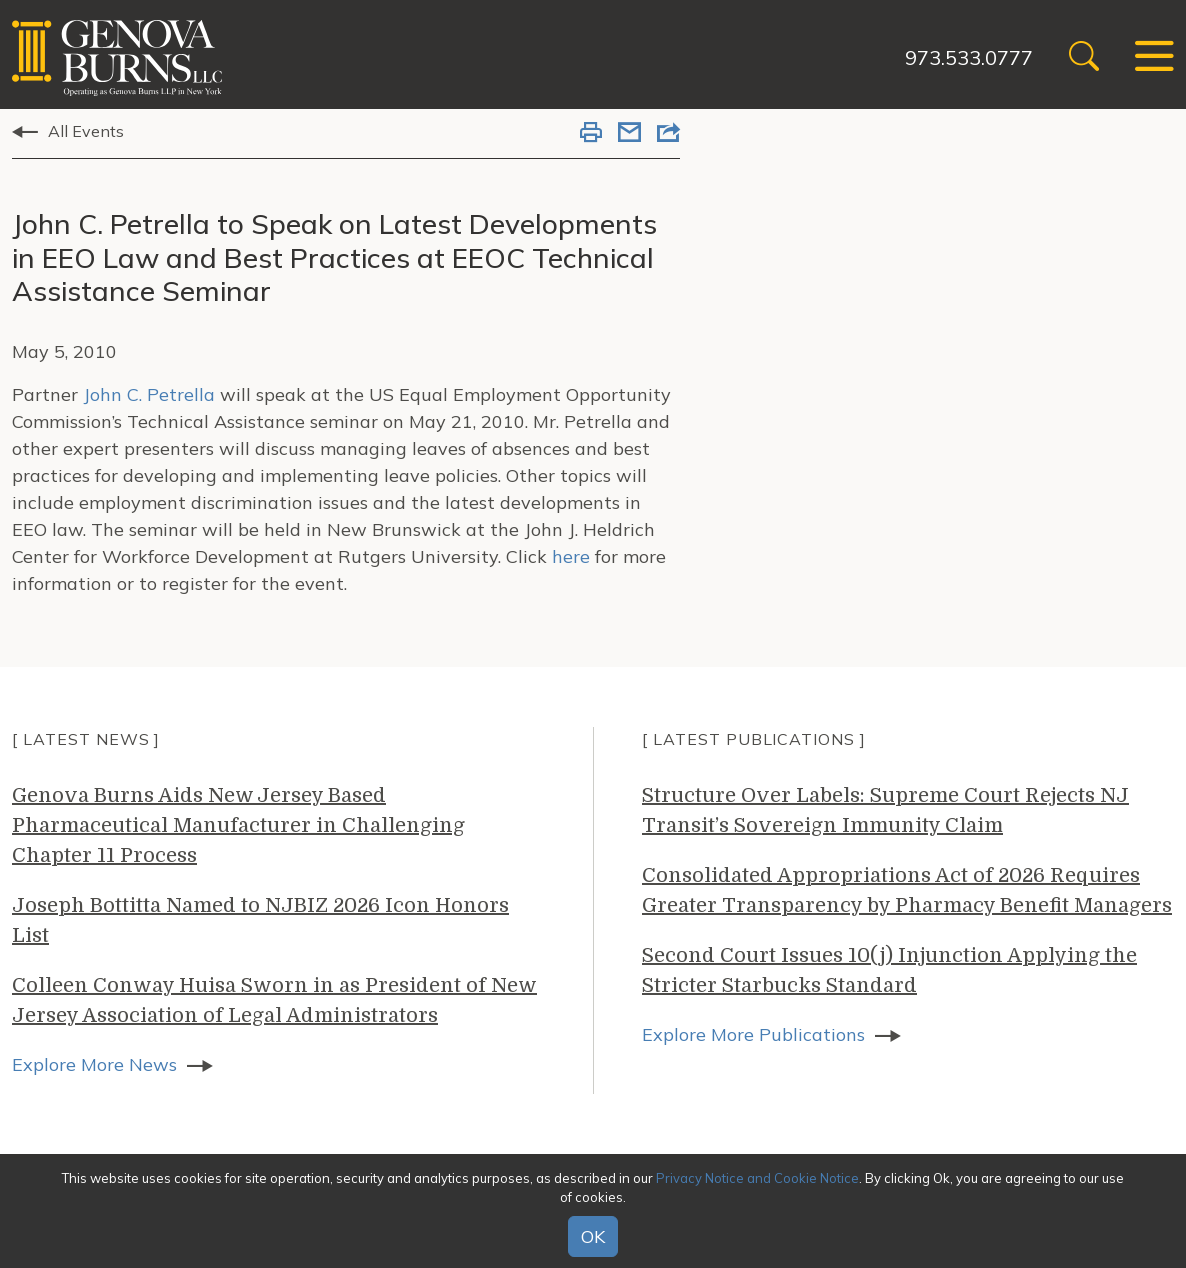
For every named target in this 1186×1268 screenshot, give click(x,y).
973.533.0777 (969, 57)
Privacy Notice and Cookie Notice (757, 1178)
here (571, 556)
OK (593, 1236)
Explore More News (94, 1064)
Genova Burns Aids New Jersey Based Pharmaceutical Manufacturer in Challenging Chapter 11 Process (238, 825)
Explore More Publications (753, 1034)
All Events (86, 131)
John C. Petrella (149, 394)
